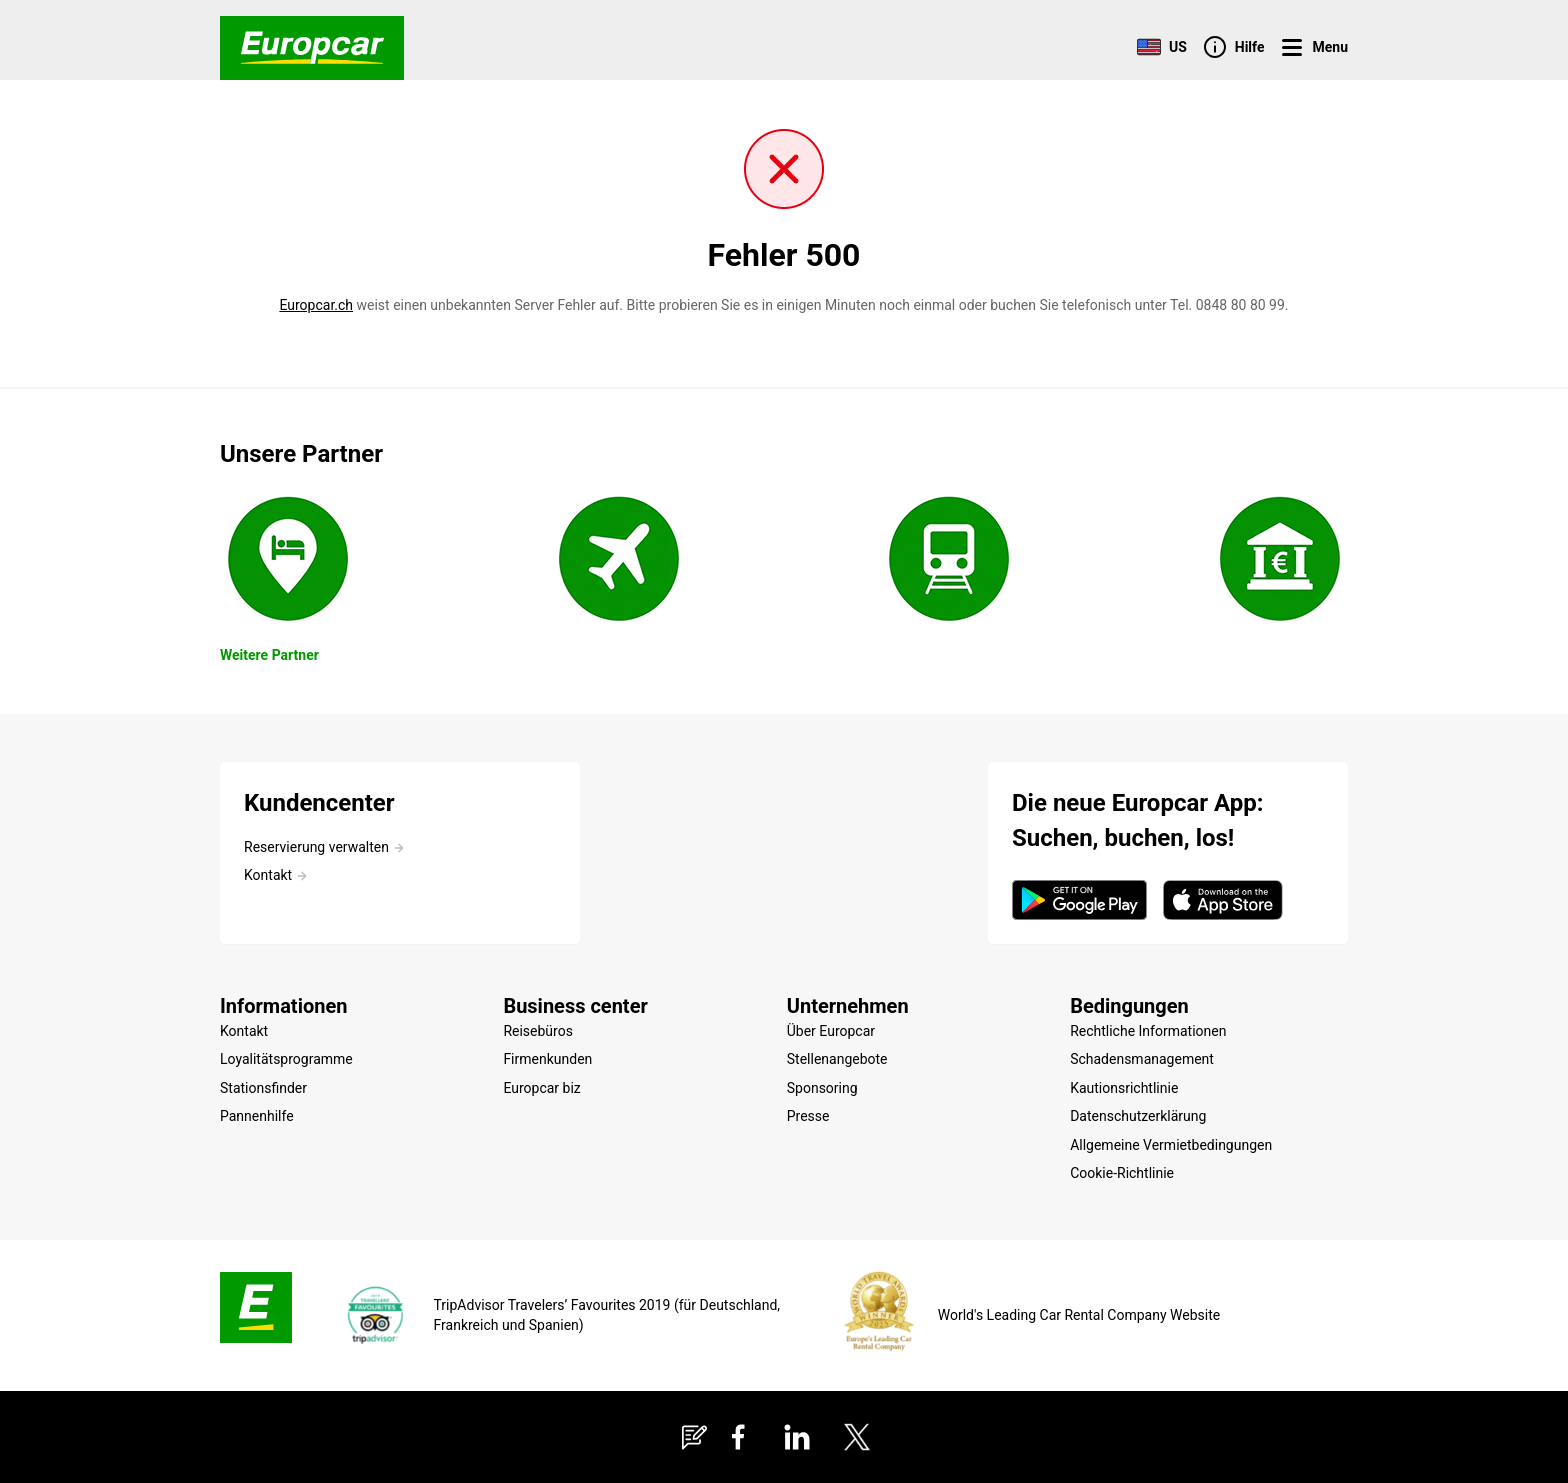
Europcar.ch (316, 305)
